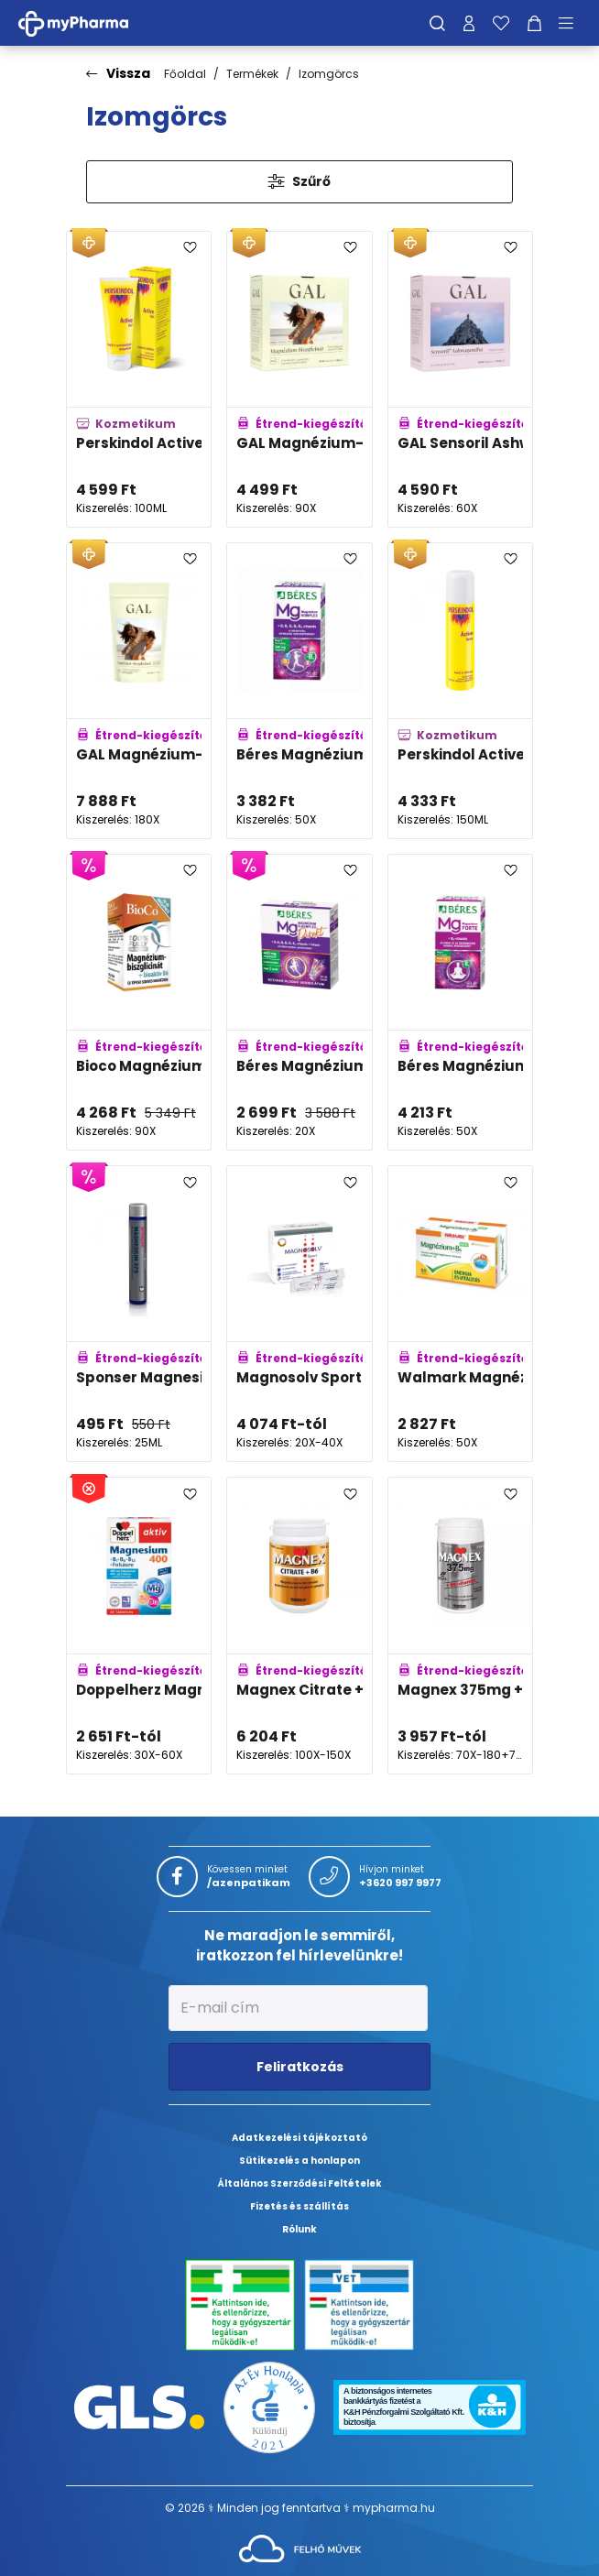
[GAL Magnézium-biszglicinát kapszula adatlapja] (299, 379)
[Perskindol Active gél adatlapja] (139, 379)
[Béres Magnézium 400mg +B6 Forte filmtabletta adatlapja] (460, 1002)
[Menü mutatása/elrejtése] (572, 22)
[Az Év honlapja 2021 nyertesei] (269, 2406)
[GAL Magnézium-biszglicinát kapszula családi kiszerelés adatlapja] (139, 690)
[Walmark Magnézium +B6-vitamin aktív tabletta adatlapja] (460, 1313)
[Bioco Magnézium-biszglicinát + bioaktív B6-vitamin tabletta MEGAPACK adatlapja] (139, 1002)
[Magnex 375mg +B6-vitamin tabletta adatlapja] (460, 1625)
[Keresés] (437, 23)
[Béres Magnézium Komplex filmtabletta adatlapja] (299, 690)
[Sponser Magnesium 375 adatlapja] (139, 1313)
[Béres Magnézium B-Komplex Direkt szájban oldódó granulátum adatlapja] (299, 1002)
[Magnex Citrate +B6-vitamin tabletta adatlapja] (299, 1625)
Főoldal (185, 74)
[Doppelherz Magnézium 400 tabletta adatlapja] (139, 1625)
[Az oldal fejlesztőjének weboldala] (300, 2547)
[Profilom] (469, 23)
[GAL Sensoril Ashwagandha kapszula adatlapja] (460, 379)
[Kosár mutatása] (534, 23)
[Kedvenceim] (501, 23)
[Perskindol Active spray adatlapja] (460, 690)
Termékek (252, 74)
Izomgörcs (329, 74)
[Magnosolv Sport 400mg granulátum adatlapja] (299, 1313)
